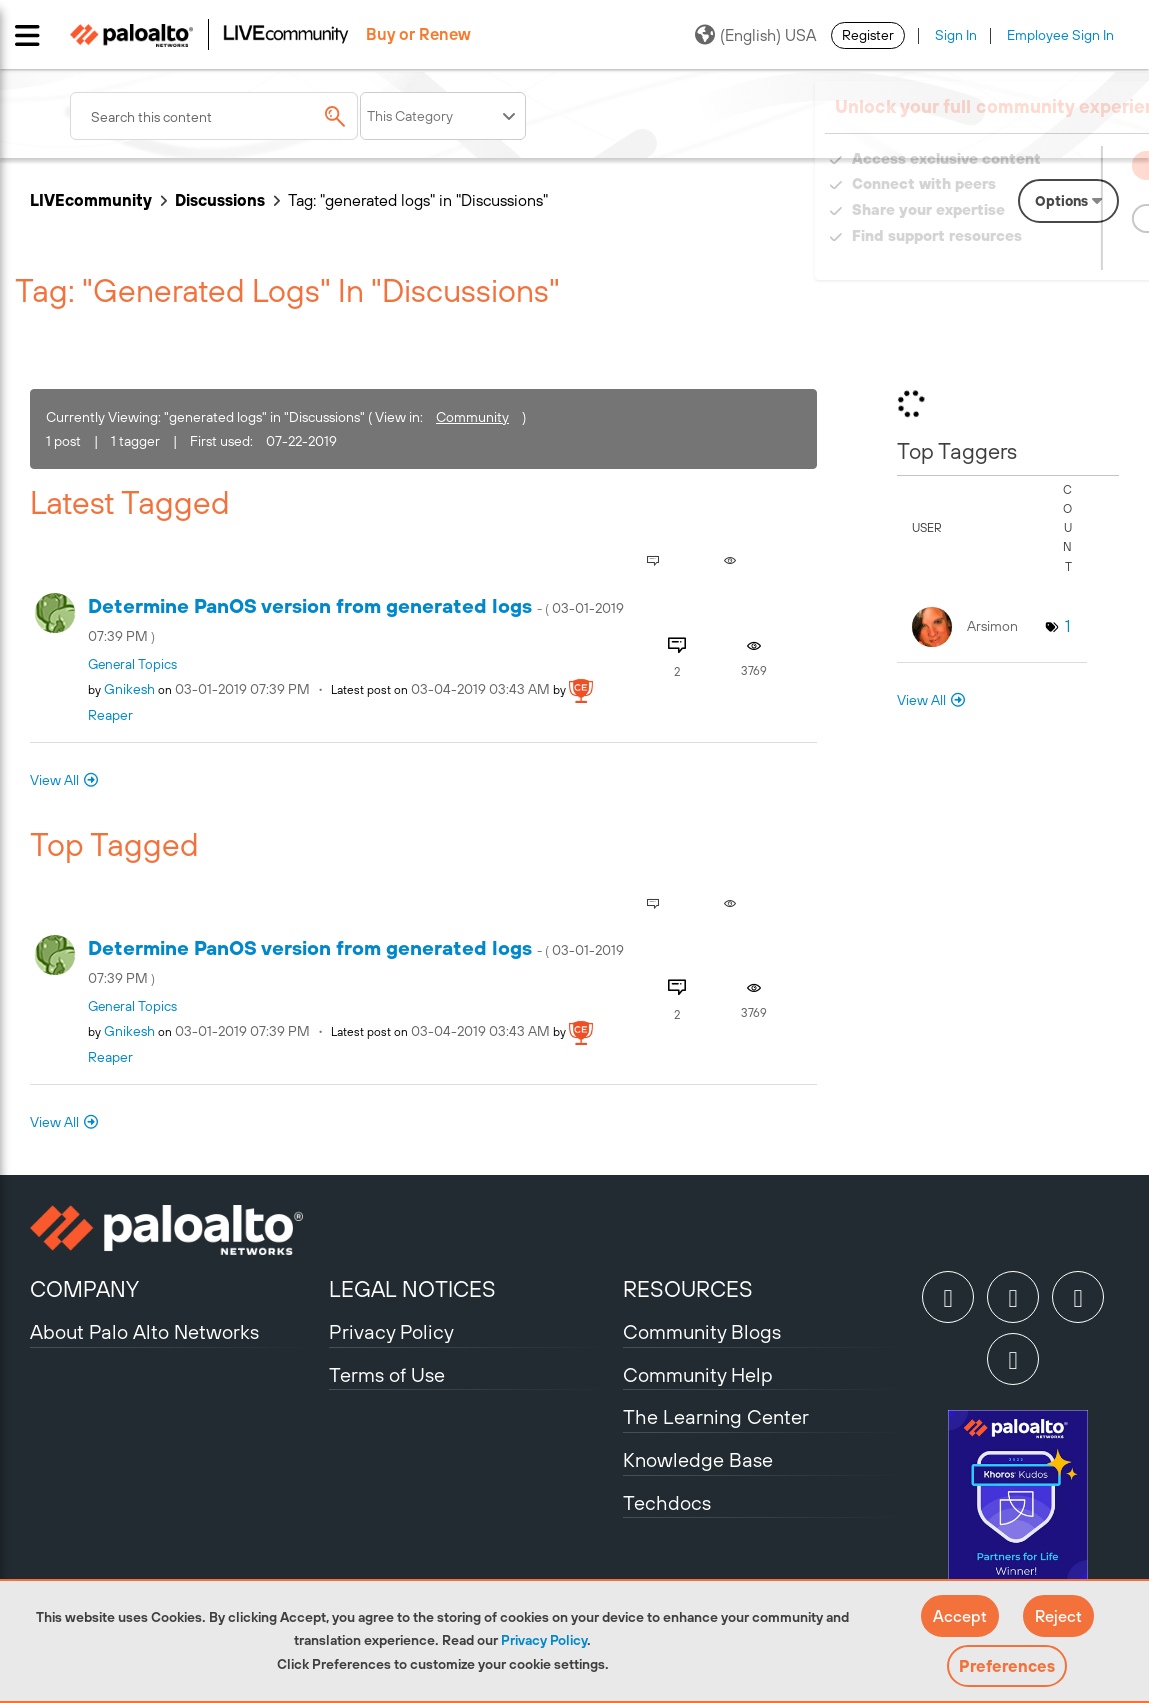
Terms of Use (387, 1374)
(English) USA (755, 35)
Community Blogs (702, 1331)
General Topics (132, 664)
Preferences (1007, 1666)
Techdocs (667, 1502)
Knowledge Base (698, 1459)
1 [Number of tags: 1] (1067, 626)
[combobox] (214, 116)
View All (54, 780)
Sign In (956, 35)
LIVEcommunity (91, 200)
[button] (960, 1616)
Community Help (698, 1374)
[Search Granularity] (443, 116)
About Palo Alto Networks (144, 1331)
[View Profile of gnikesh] (129, 689)
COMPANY (84, 1289)
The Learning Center (716, 1416)
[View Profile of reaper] (110, 715)
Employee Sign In (1060, 35)
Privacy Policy (544, 1640)
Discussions (220, 200)
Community (472, 417)
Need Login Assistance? (1029, 255)
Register (868, 35)
